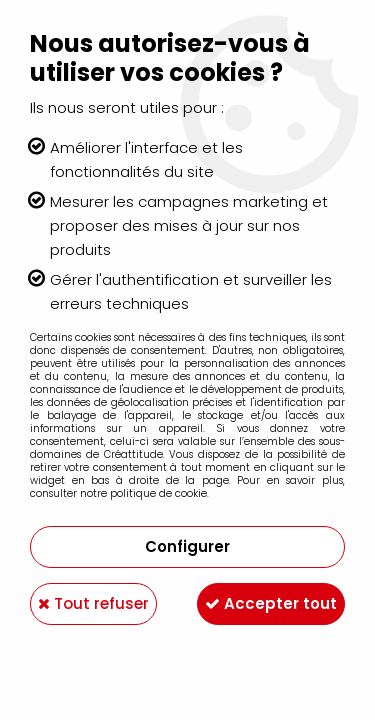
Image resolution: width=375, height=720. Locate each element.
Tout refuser (93, 603)
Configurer (187, 546)
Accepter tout (271, 603)
